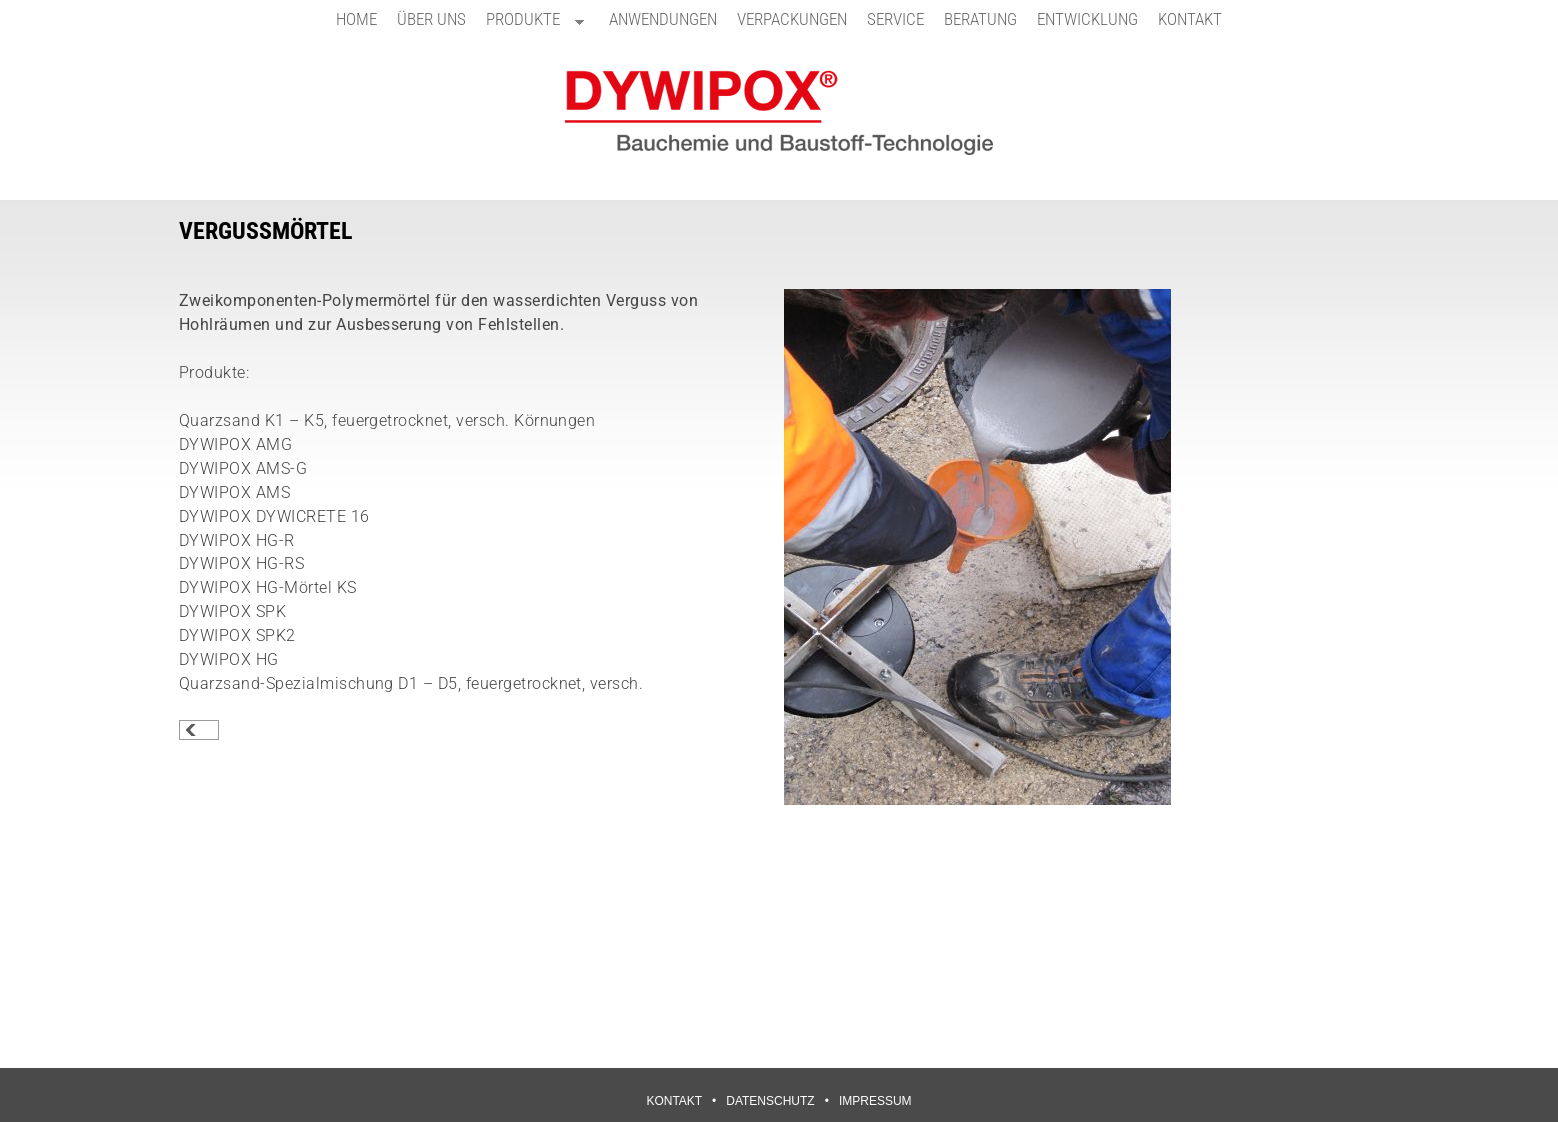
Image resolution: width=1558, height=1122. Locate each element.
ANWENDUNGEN (663, 19)
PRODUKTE (530, 23)
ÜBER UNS (431, 19)
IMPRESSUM (875, 1101)
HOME (356, 19)
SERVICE (895, 19)
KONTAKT (1190, 19)
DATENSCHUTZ (770, 1101)
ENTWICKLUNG (1087, 19)
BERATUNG (980, 19)
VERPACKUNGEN (792, 19)
